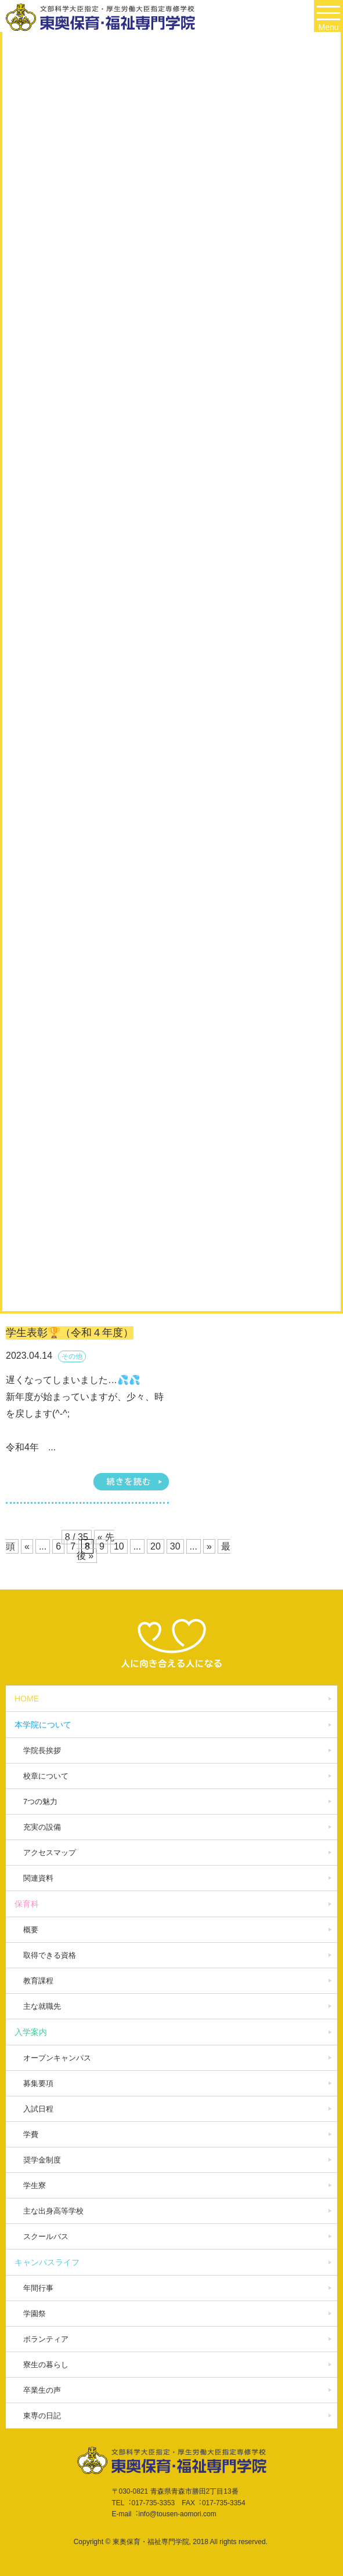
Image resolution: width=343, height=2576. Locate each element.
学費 (30, 2134)
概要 (30, 1929)
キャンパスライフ (47, 2262)
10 (119, 1546)
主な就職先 (42, 2006)
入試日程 (38, 2109)
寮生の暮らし (45, 2364)
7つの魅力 (40, 1801)
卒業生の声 (42, 2390)
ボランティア (45, 2339)
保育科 (27, 1904)
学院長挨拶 (42, 1750)
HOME (27, 1698)
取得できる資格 (49, 1955)
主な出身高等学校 (53, 2211)
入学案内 (31, 2032)
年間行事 (38, 2288)
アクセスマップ (49, 1852)
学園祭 (34, 2313)
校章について (45, 1776)
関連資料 (38, 1878)
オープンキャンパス (57, 2057)
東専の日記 (42, 2415)
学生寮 (34, 2185)
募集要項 (38, 2083)
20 (155, 1546)
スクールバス (45, 2236)
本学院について (43, 1724)
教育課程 (38, 1980)
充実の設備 (42, 1827)
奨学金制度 (42, 2160)
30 (175, 1546)
